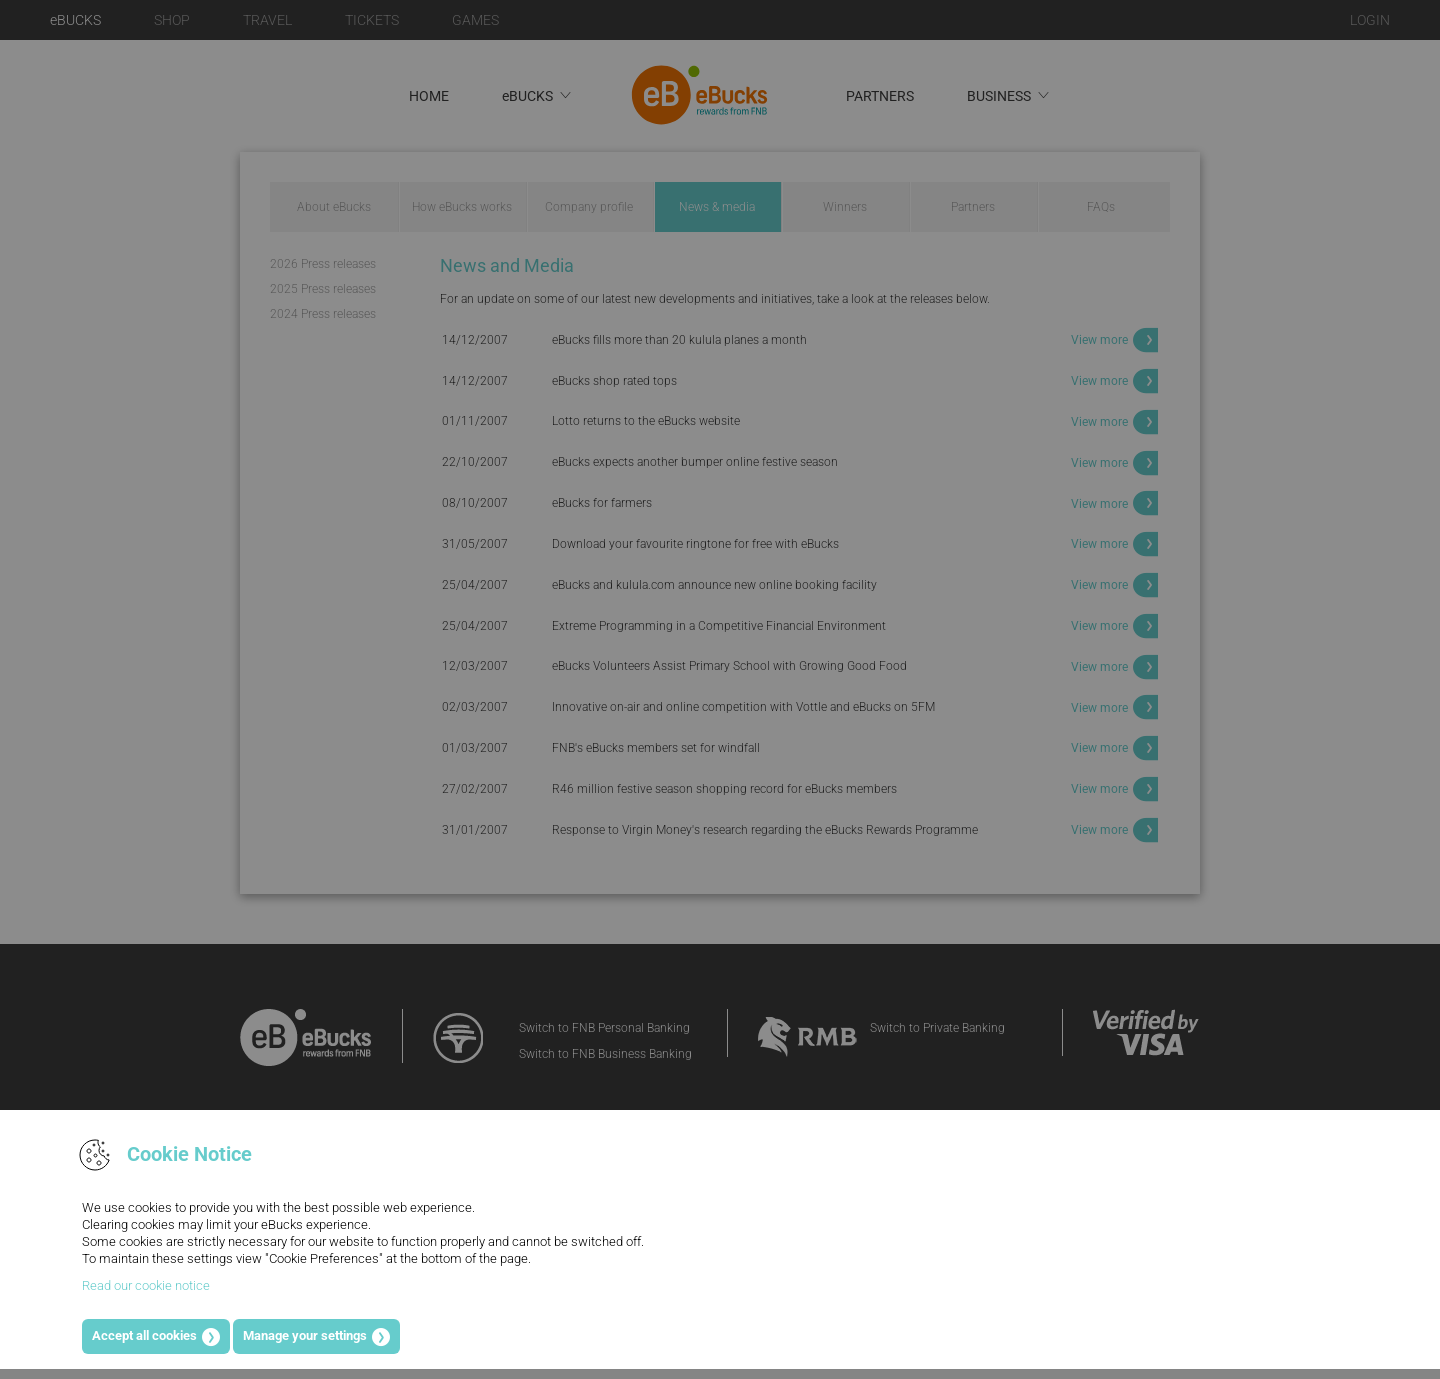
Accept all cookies (144, 1335)
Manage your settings (305, 1335)
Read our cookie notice (146, 1285)
